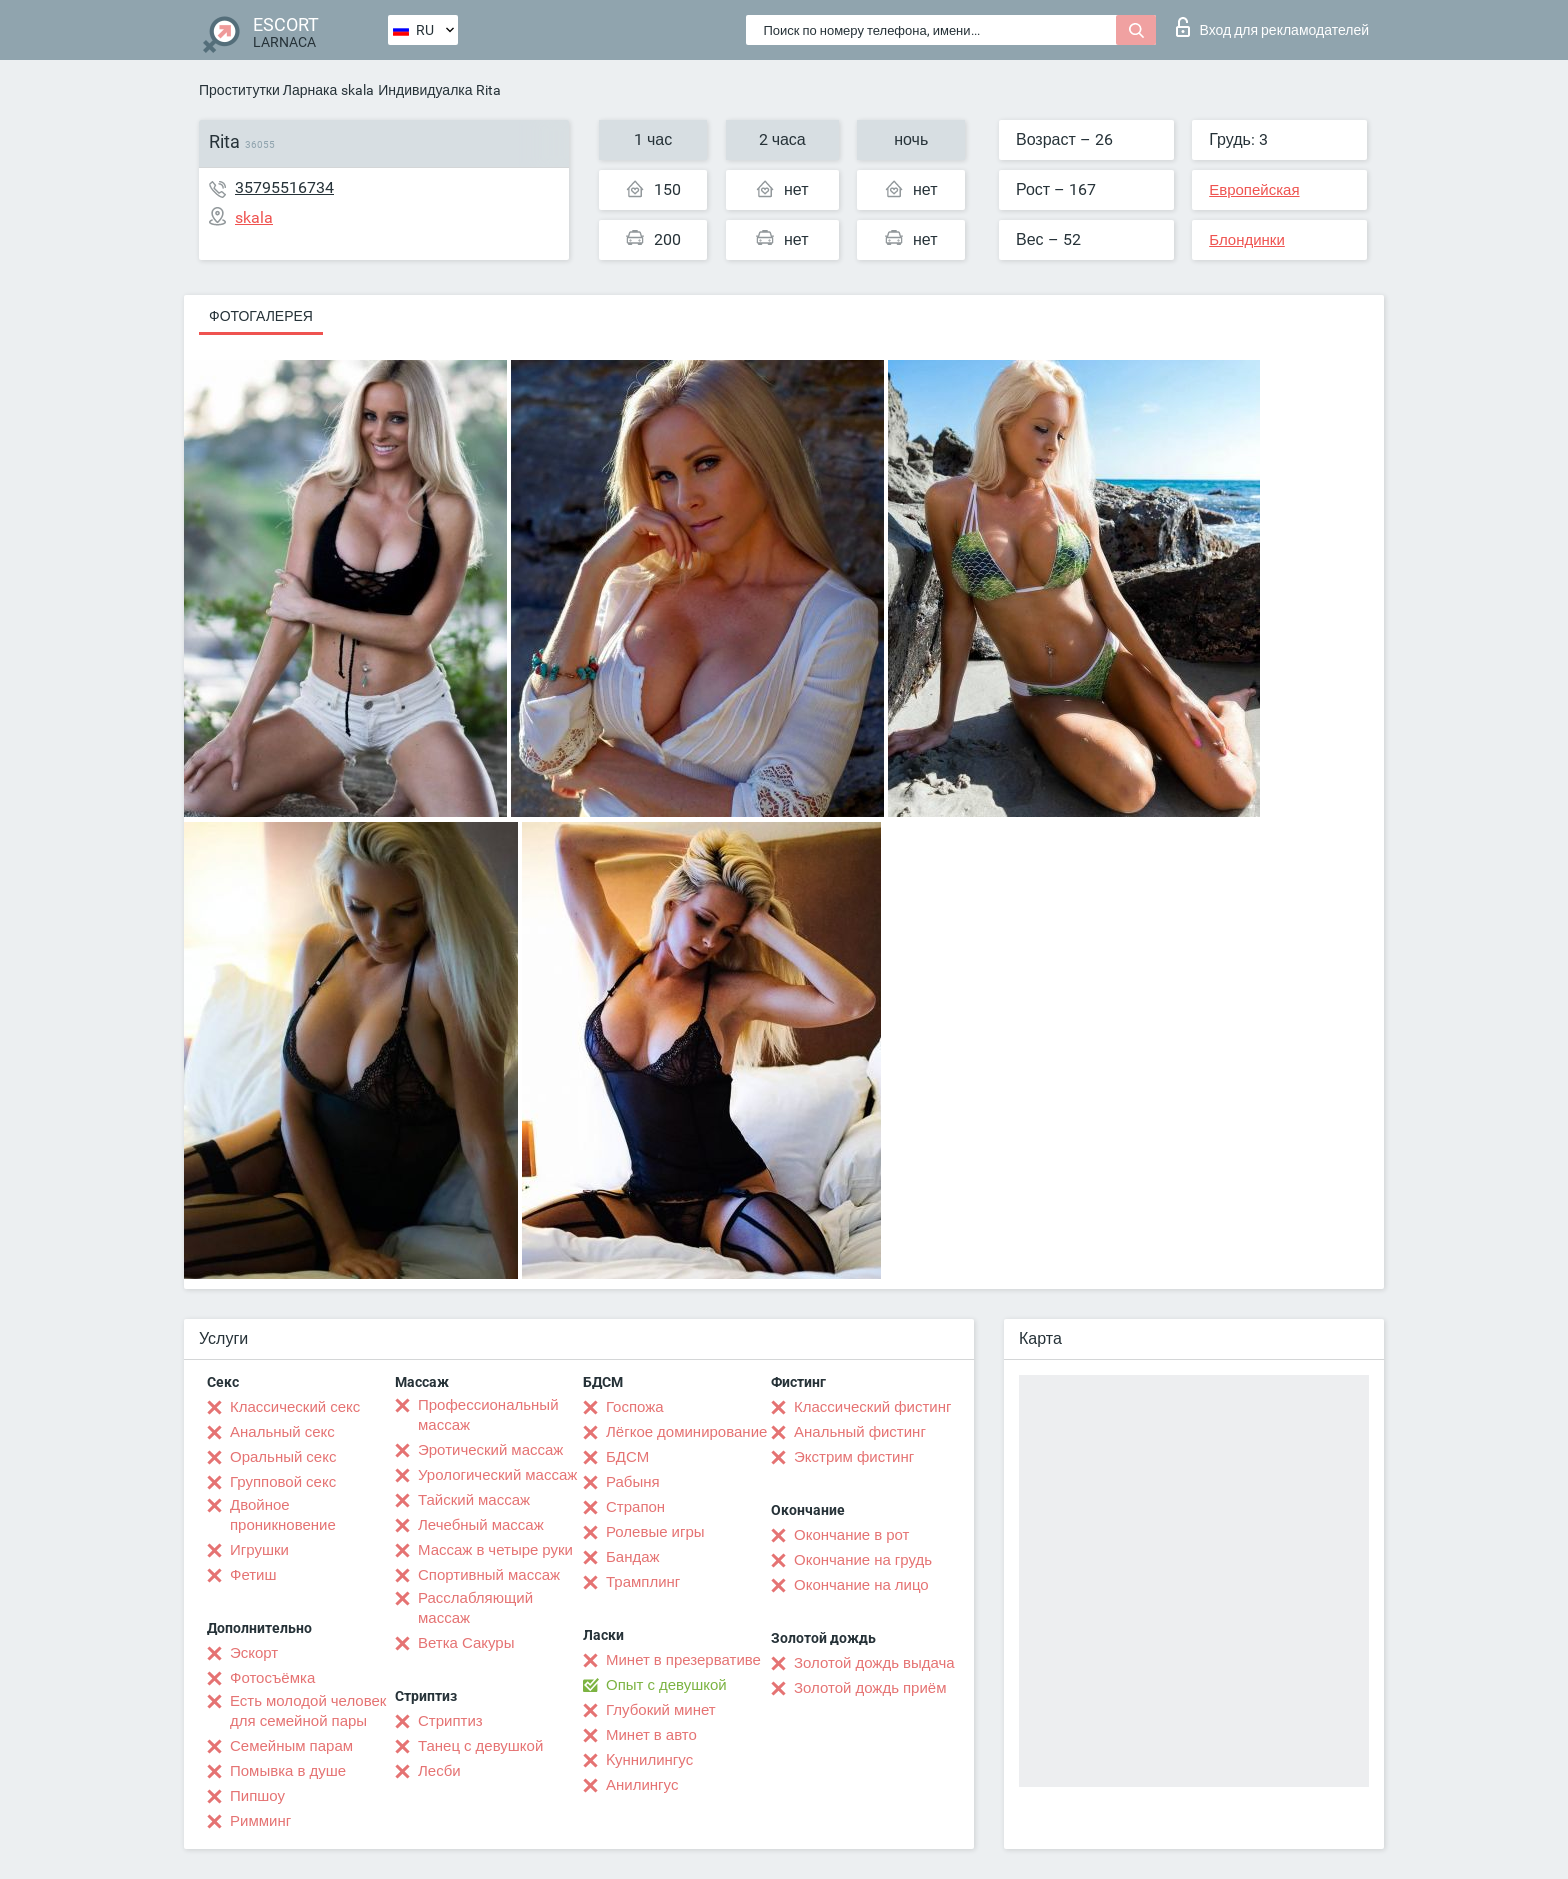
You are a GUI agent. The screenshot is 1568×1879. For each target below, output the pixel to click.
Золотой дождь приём (870, 1688)
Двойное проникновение (283, 1515)
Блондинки (1247, 240)
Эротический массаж (490, 1450)
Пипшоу (257, 1796)
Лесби (439, 1771)
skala (357, 90)
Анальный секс (282, 1432)
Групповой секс (283, 1482)
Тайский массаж (474, 1500)
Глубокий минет (661, 1710)
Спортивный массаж (489, 1575)
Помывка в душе (288, 1771)
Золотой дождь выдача (874, 1663)
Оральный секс (283, 1457)
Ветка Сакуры (466, 1643)
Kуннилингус (649, 1760)
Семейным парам (291, 1746)
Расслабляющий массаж (475, 1608)
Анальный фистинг (860, 1432)
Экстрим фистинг (854, 1457)
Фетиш (253, 1575)
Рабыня (633, 1482)
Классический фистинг (872, 1407)
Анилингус (642, 1785)
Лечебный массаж (481, 1525)
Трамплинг (643, 1582)
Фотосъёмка (272, 1678)
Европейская (1254, 190)
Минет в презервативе (683, 1660)
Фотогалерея (261, 316)
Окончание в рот (851, 1535)
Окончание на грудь (863, 1560)
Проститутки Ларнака (268, 90)
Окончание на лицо (861, 1585)
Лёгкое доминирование (686, 1432)
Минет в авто (651, 1735)
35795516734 (284, 187)
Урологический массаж (497, 1475)
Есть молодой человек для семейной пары (308, 1711)
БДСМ (627, 1457)
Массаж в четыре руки (495, 1550)
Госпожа (635, 1407)
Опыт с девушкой (666, 1685)
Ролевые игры (655, 1532)
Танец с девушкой (480, 1746)
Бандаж (633, 1557)
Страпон (635, 1507)
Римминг (260, 1821)
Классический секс (295, 1407)
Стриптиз (450, 1721)
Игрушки (259, 1550)
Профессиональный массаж (488, 1415)
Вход (1272, 27)
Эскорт (254, 1653)
